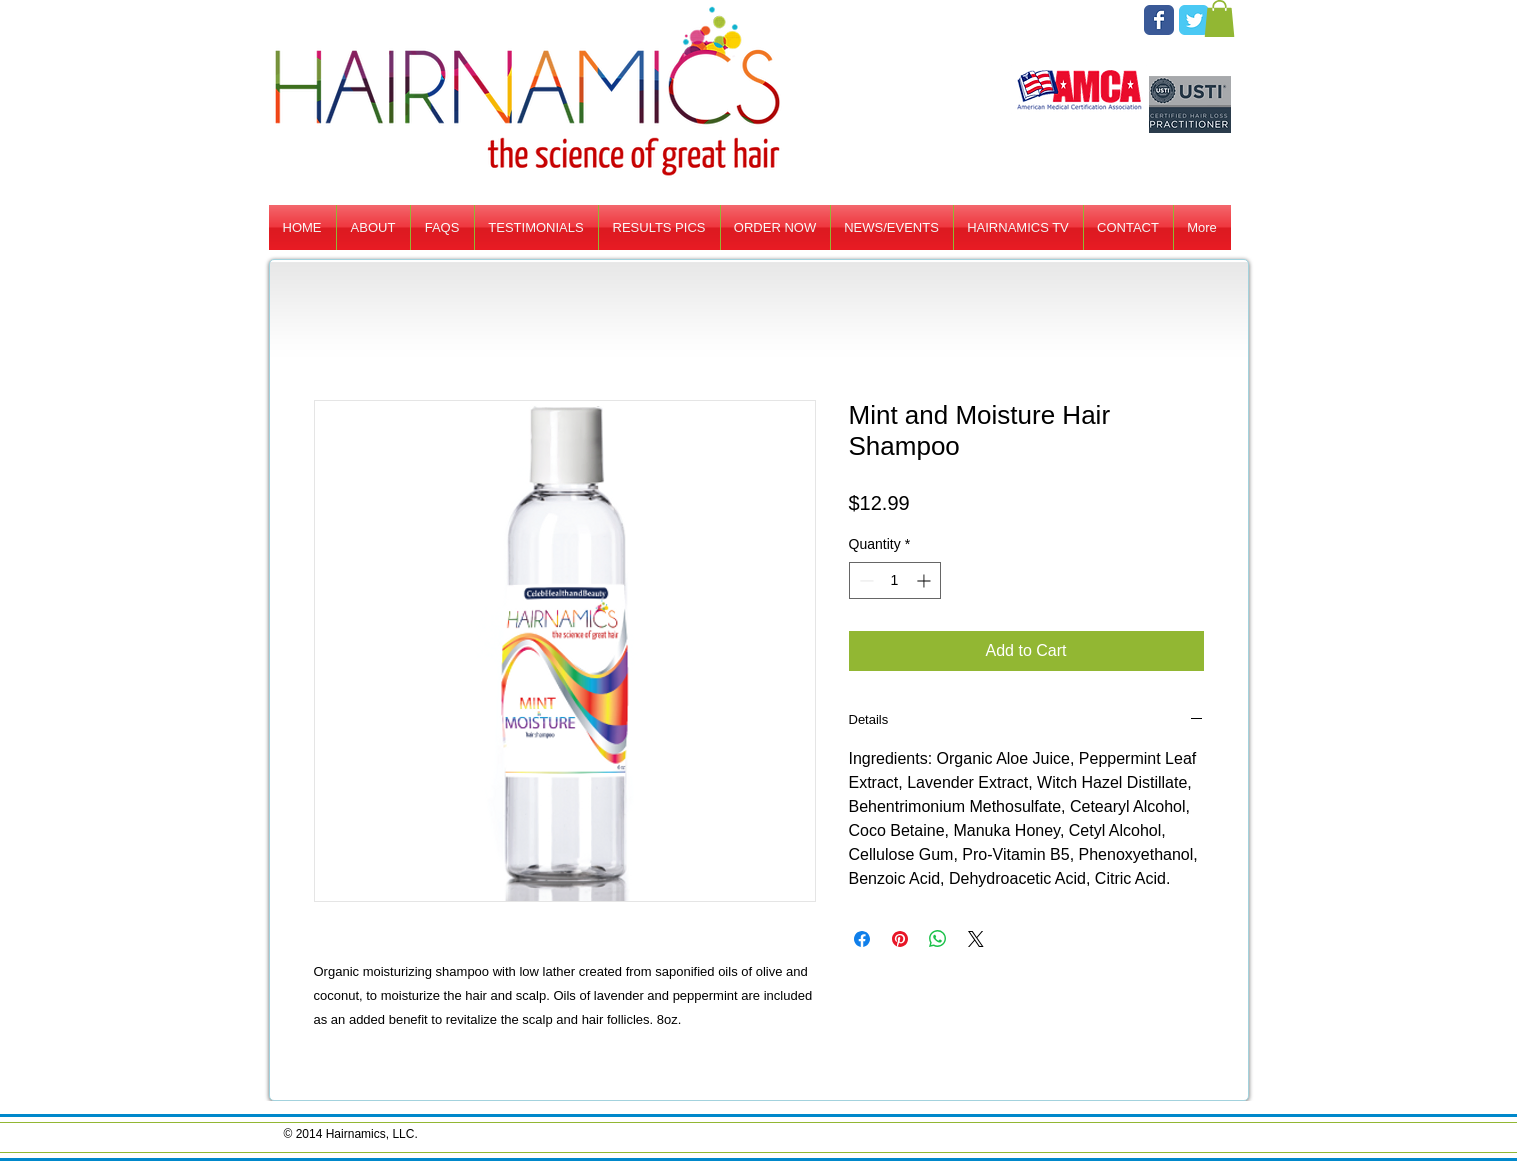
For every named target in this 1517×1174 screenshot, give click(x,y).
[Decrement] (864, 580)
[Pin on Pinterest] (900, 939)
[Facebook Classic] (1159, 20)
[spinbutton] (895, 580)
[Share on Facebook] (862, 939)
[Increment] (925, 580)
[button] (1219, 18)
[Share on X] (976, 939)
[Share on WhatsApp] (938, 939)
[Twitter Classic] (1194, 20)
